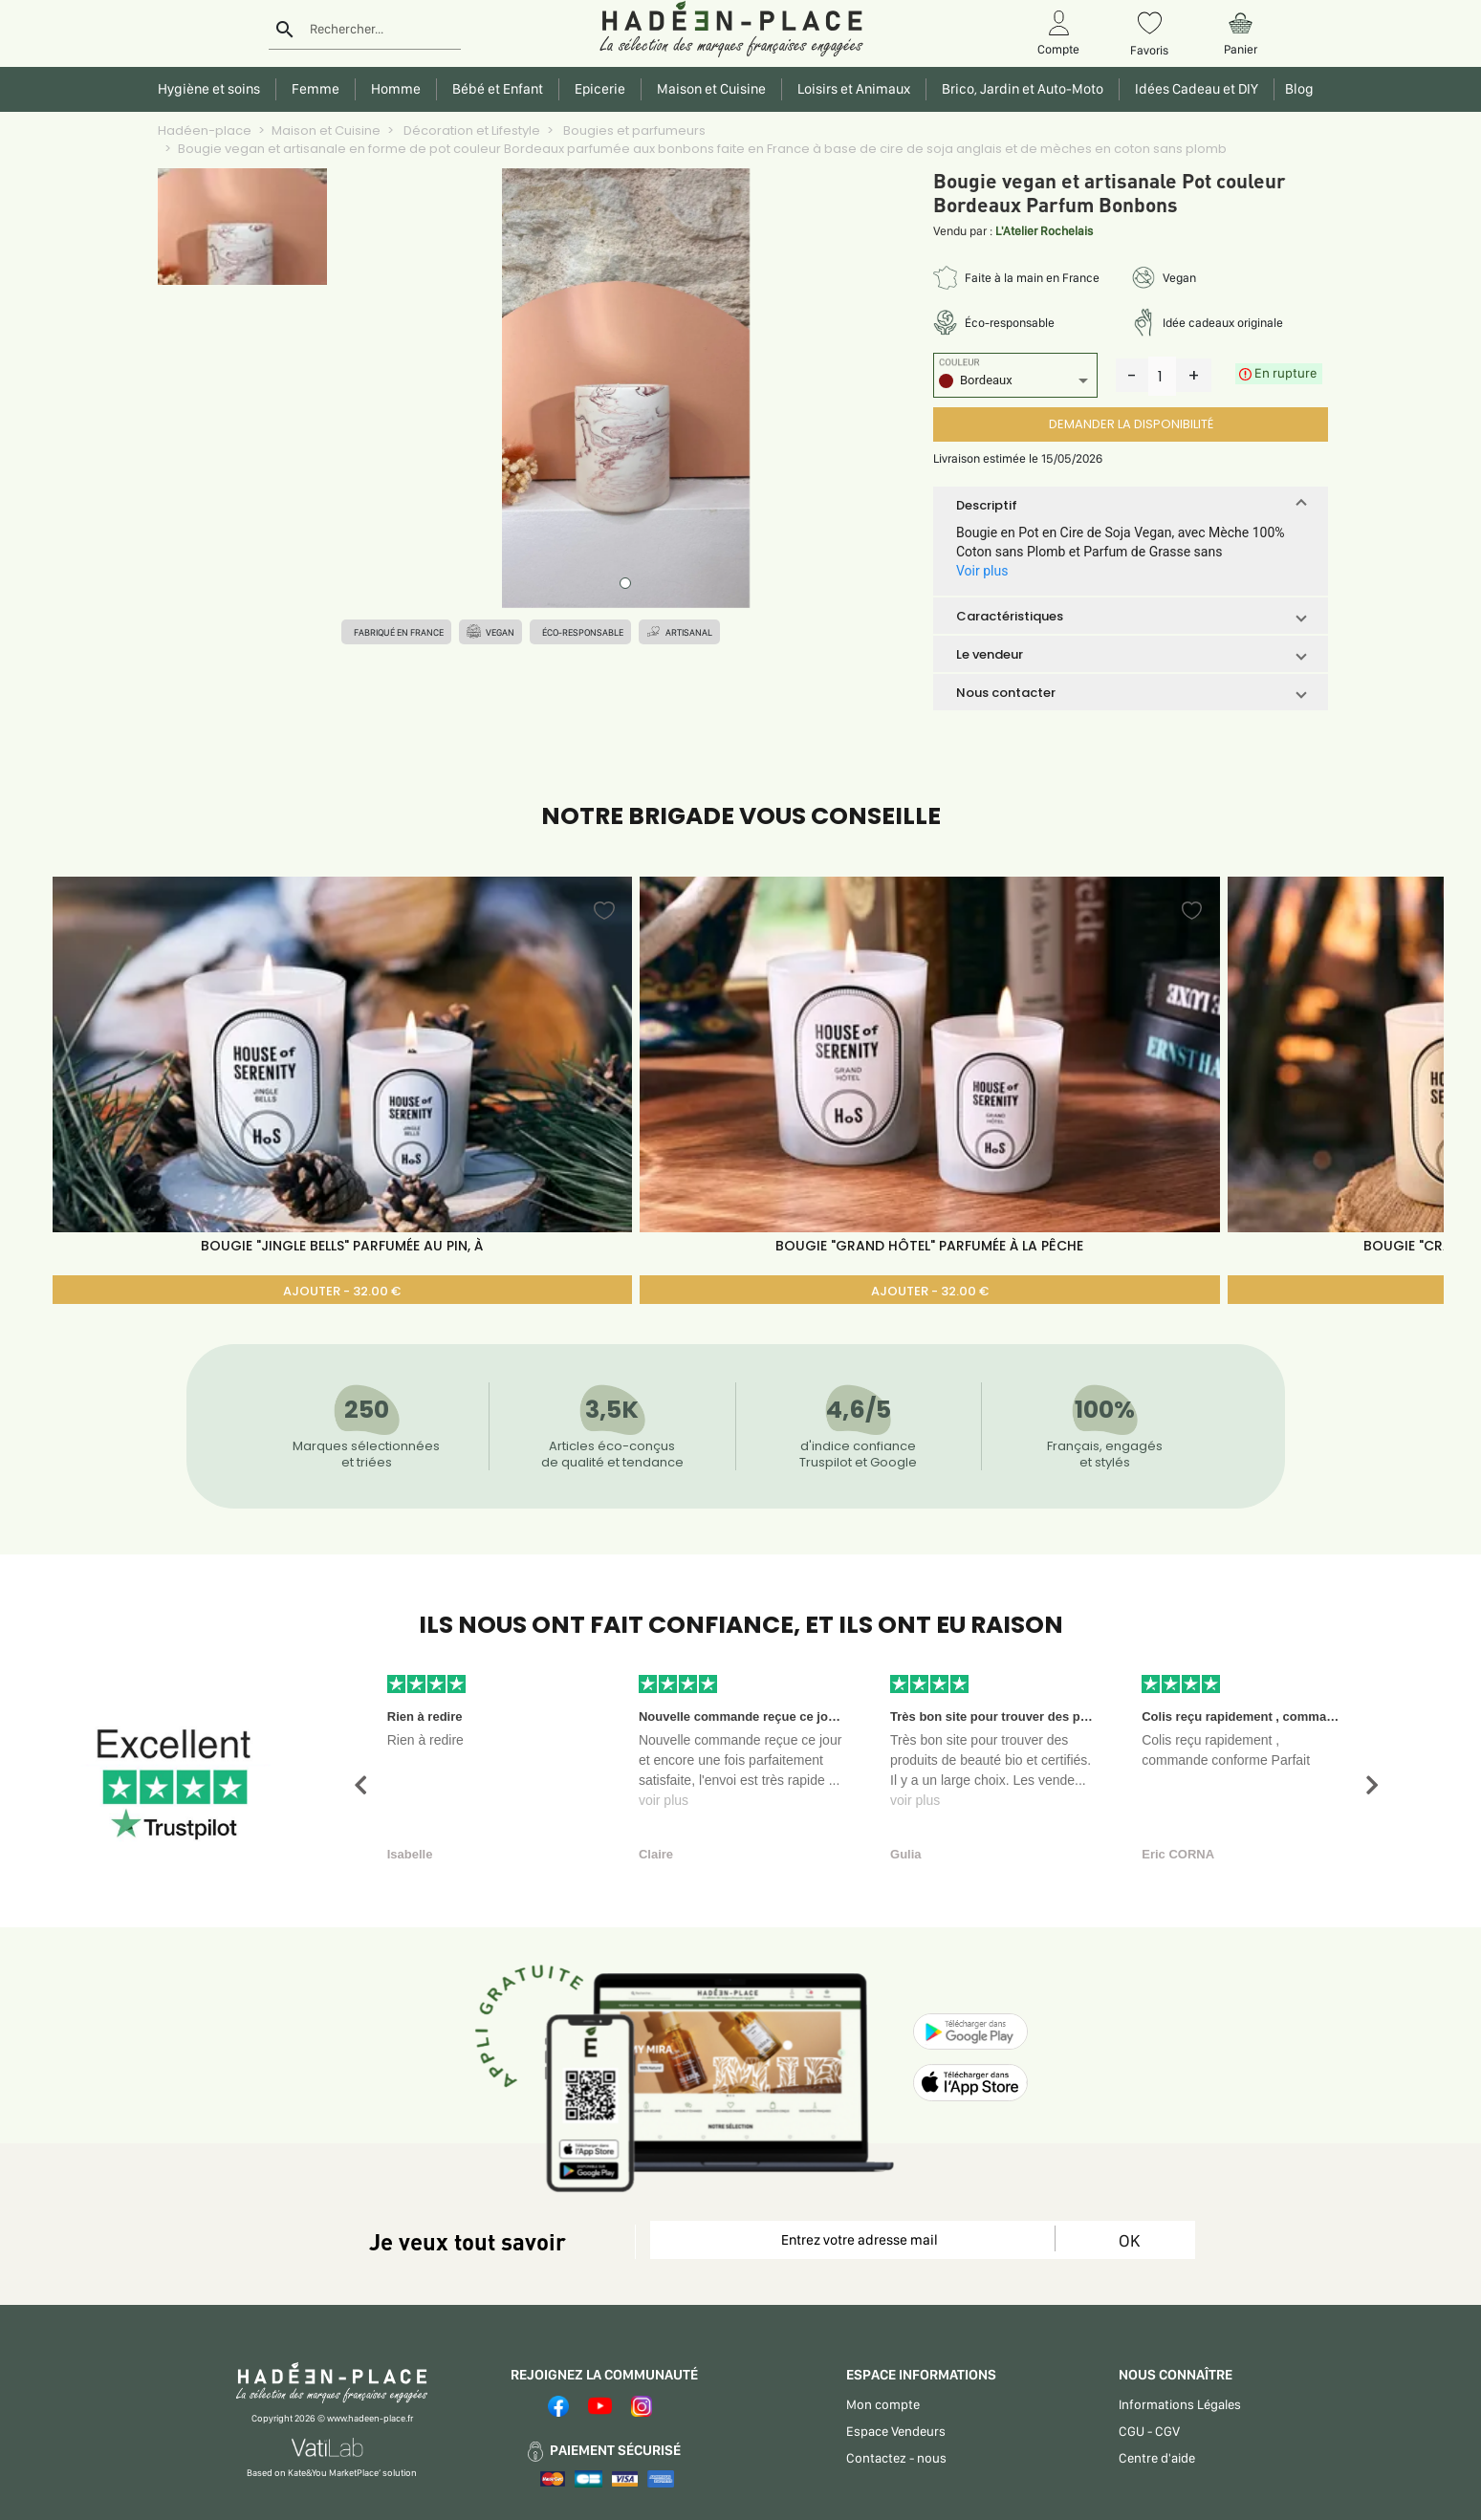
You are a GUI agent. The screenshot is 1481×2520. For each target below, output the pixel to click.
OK (1129, 2240)
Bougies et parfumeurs (633, 130)
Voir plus (982, 570)
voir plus (663, 1800)
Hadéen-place (204, 130)
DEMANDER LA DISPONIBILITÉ (1131, 424)
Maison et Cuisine (326, 130)
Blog (1296, 89)
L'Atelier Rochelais (1044, 231)
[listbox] (1015, 383)
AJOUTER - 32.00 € (342, 1291)
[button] (1130, 505)
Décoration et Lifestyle (470, 130)
